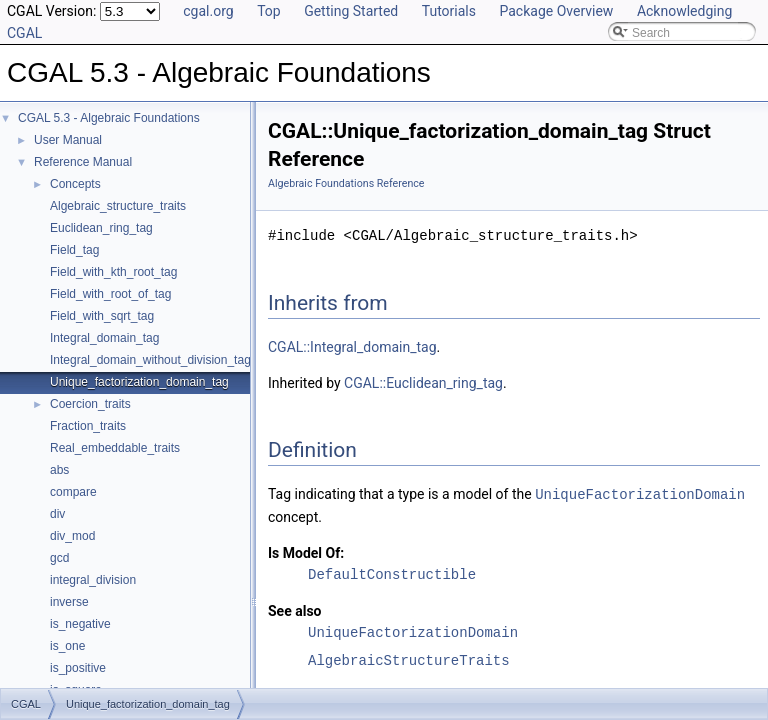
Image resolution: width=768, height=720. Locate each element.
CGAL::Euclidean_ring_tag (423, 383)
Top (269, 11)
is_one (67, 646)
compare (73, 492)
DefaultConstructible (392, 573)
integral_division (93, 580)
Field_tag (74, 250)
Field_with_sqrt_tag (102, 316)
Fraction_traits (88, 426)
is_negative (80, 624)
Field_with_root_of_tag (110, 294)
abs (59, 470)
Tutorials (449, 11)
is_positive (78, 668)
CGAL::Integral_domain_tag (352, 347)
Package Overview (556, 11)
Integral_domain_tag (104, 338)
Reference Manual (83, 162)
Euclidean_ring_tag (101, 228)
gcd (59, 558)
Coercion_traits (90, 404)
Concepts (75, 184)
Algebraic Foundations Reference (346, 183)
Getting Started (351, 11)
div (57, 514)
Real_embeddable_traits (115, 448)
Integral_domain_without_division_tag (150, 360)
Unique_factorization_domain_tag (139, 382)
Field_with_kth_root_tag (113, 272)
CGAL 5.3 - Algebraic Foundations (109, 118)
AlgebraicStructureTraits (409, 659)
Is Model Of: (306, 552)
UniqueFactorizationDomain (640, 493)
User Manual (68, 140)
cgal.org (208, 11)
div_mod (72, 536)
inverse (69, 602)
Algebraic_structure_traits (118, 206)
